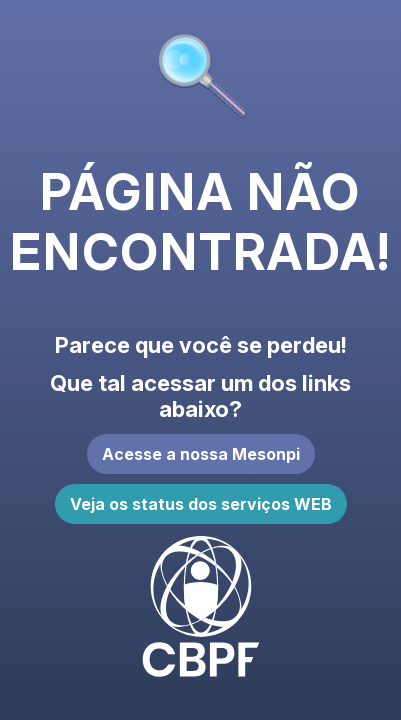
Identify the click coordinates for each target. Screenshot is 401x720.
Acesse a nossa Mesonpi (201, 454)
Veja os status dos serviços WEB (201, 504)
